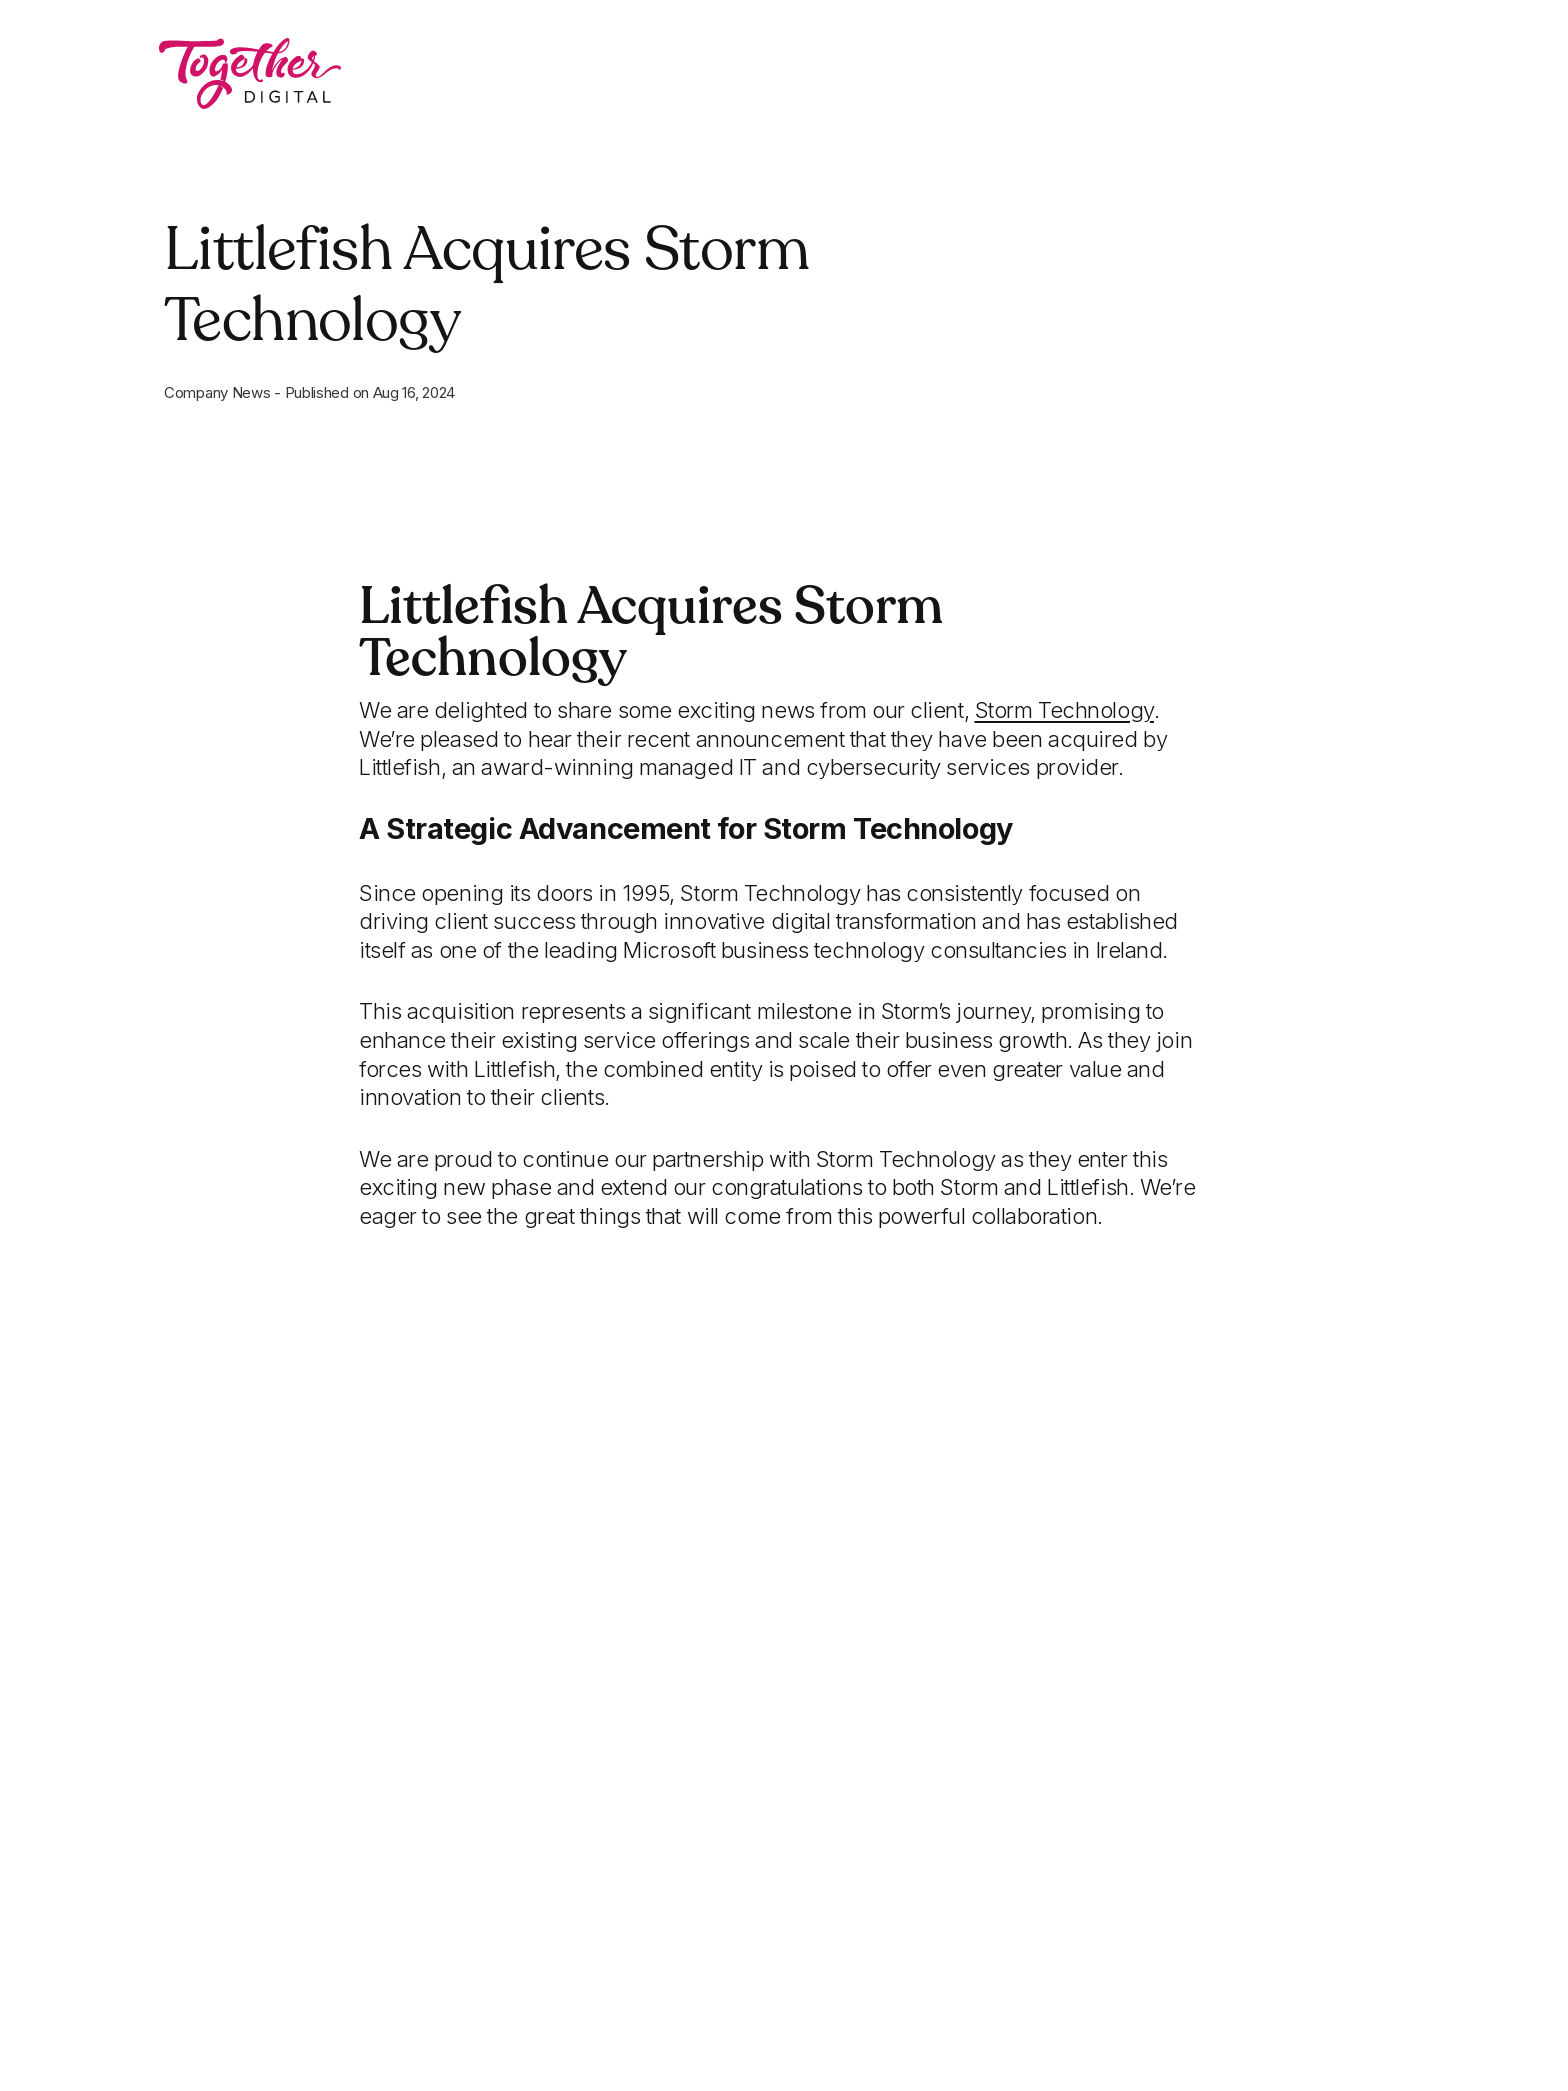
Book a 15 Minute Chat (1304, 74)
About (861, 75)
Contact (1099, 75)
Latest (979, 75)
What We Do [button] (599, 74)
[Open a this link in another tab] (1064, 710)
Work (750, 75)
